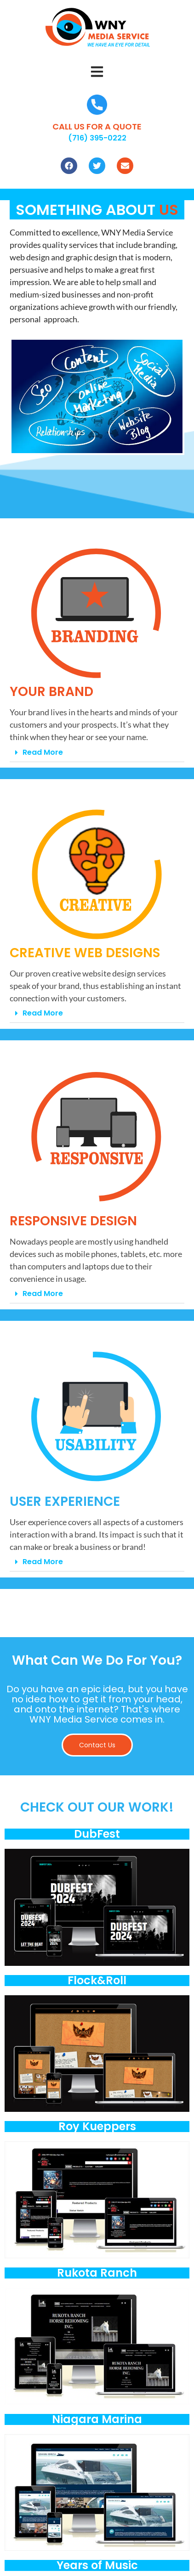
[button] (97, 72)
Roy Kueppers (97, 2126)
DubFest (97, 1833)
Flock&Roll (97, 1980)
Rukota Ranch (97, 2272)
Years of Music (97, 2565)
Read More (43, 752)
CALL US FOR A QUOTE (97, 126)
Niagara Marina (97, 2419)
